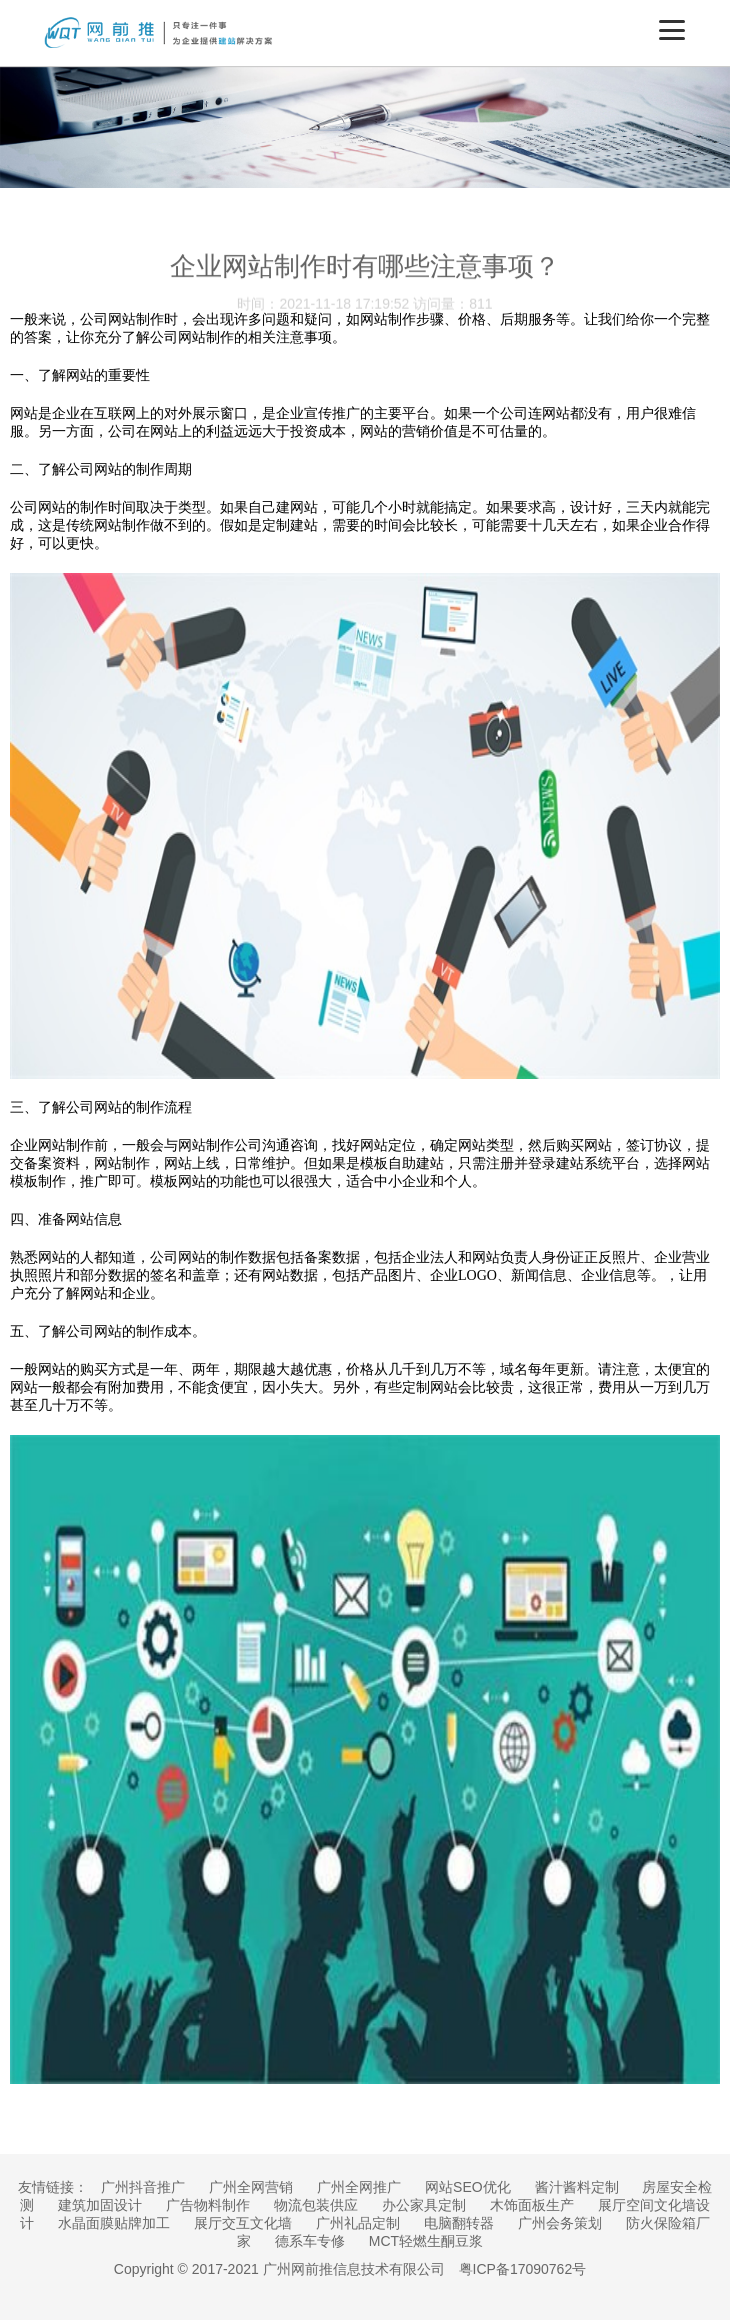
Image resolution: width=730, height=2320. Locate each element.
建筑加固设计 (100, 2205)
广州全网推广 (359, 2187)
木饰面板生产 (532, 2205)
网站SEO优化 (468, 2187)
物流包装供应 (316, 2205)
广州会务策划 (560, 2223)
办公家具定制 (424, 2205)
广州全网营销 (251, 2187)
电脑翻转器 (459, 2223)
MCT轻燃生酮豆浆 (426, 2241)
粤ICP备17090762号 (523, 2269)
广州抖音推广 (143, 2187)
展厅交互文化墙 (243, 2223)
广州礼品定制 (358, 2223)
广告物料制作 (208, 2205)
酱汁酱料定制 (577, 2187)
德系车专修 (310, 2241)
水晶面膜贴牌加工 (114, 2223)
